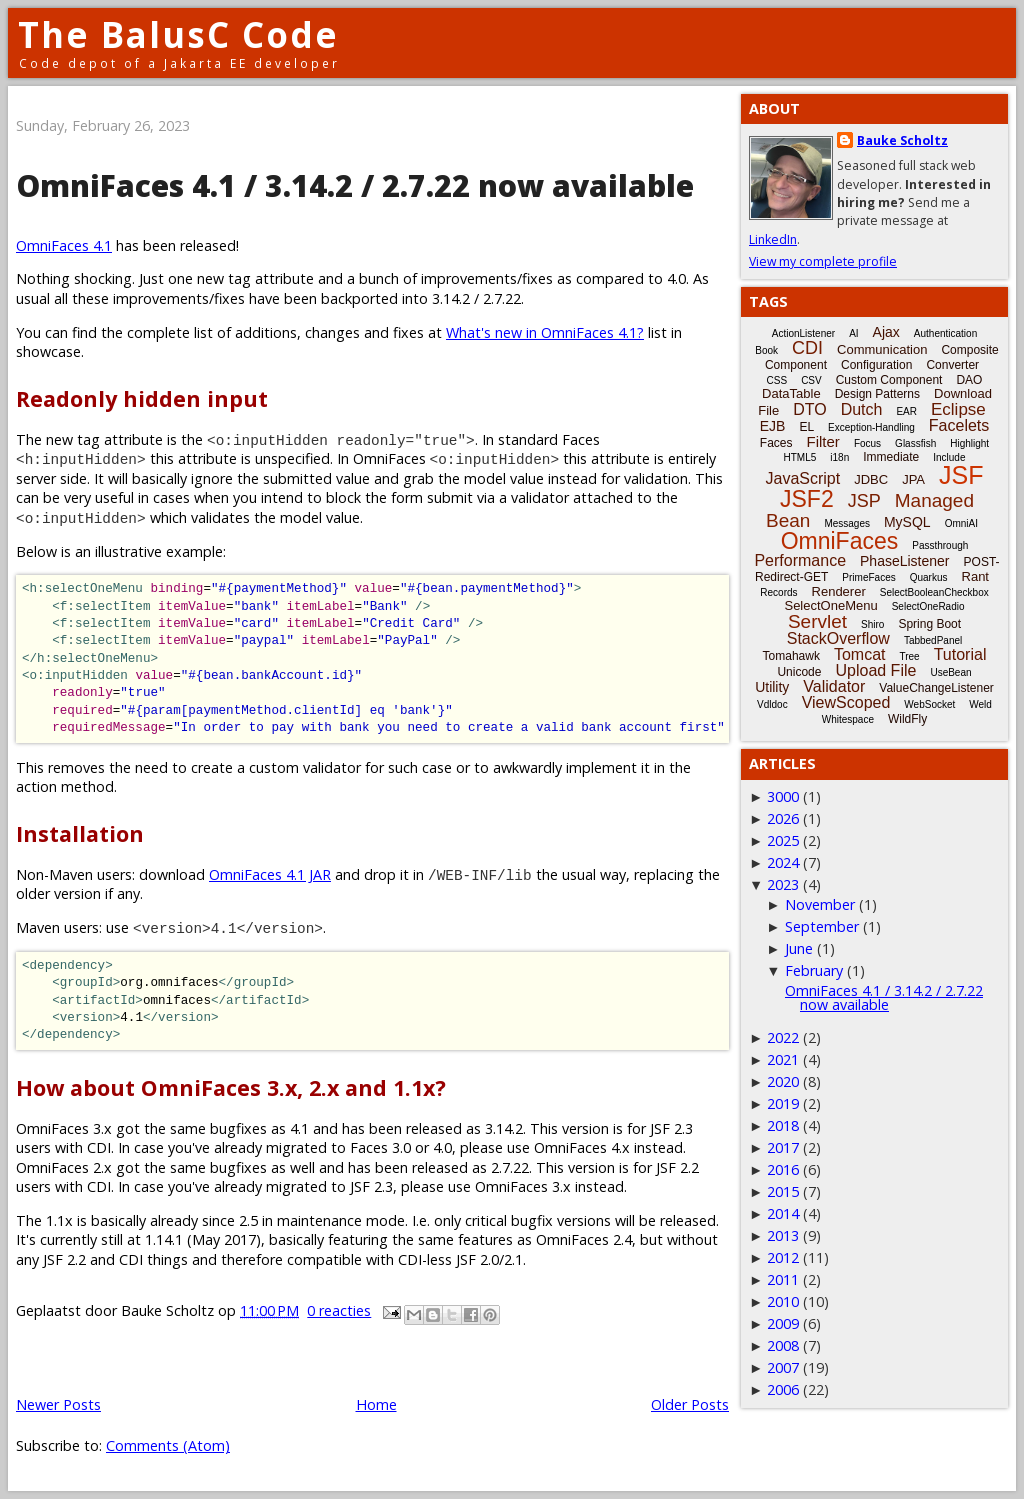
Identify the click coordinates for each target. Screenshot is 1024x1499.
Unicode (799, 672)
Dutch (862, 409)
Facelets (959, 425)
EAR (906, 411)
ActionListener (803, 333)
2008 (783, 1345)
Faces (776, 443)
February (814, 970)
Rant (975, 576)
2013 (783, 1235)
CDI (807, 348)
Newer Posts (58, 1404)
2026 (783, 818)
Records (778, 592)
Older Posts (690, 1404)
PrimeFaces (868, 577)
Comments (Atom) (168, 1445)
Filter (823, 441)
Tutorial (960, 654)
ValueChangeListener (936, 688)
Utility (772, 687)
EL (806, 427)
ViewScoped (846, 702)
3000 (783, 796)
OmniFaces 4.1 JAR (270, 874)
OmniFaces (840, 541)
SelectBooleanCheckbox (934, 592)
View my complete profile (823, 261)
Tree (909, 656)
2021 (783, 1059)
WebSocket (929, 704)
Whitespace (848, 719)
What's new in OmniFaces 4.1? (545, 332)
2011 (783, 1279)
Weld (980, 704)
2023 (783, 884)
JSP (864, 501)
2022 (783, 1037)
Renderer (839, 591)
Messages (847, 523)
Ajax (886, 332)
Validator (834, 686)
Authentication (945, 333)
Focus (867, 443)
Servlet (817, 621)
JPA (913, 479)
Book (766, 350)
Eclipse (958, 409)
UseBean (950, 672)
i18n (839, 457)
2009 (783, 1323)
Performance (800, 560)
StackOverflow (838, 638)
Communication (882, 349)
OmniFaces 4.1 (64, 245)
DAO (969, 380)
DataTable (791, 393)
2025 (783, 840)
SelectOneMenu (830, 605)
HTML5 (800, 457)
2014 (783, 1213)
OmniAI (961, 523)
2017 (783, 1147)
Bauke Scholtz (902, 140)
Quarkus (929, 577)
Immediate (891, 457)
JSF (961, 475)
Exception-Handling (871, 427)
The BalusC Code (178, 34)
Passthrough (940, 545)
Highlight (969, 443)
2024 (783, 862)
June (799, 948)
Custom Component (889, 380)
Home (376, 1404)
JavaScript (803, 478)
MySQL (907, 522)
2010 (783, 1301)
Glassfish (915, 443)
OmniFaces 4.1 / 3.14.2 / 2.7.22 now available (355, 185)
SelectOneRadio (928, 606)
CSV (811, 380)
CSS (777, 380)
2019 (783, 1103)
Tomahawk (791, 656)
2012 (783, 1257)
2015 (783, 1191)
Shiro (872, 624)
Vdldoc (772, 704)
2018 (783, 1125)
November (820, 904)
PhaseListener (905, 561)
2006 (783, 1389)
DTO (809, 409)
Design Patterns (877, 394)
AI (853, 333)
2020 (783, 1081)
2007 (783, 1367)
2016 (783, 1169)
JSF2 (807, 499)
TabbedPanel (933, 640)
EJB (773, 426)
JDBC (871, 479)
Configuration (876, 365)
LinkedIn (773, 239)
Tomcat (860, 654)
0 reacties (339, 1310)
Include (949, 457)
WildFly (907, 719)
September (822, 926)
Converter (952, 365)
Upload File (875, 670)
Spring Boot (929, 624)
